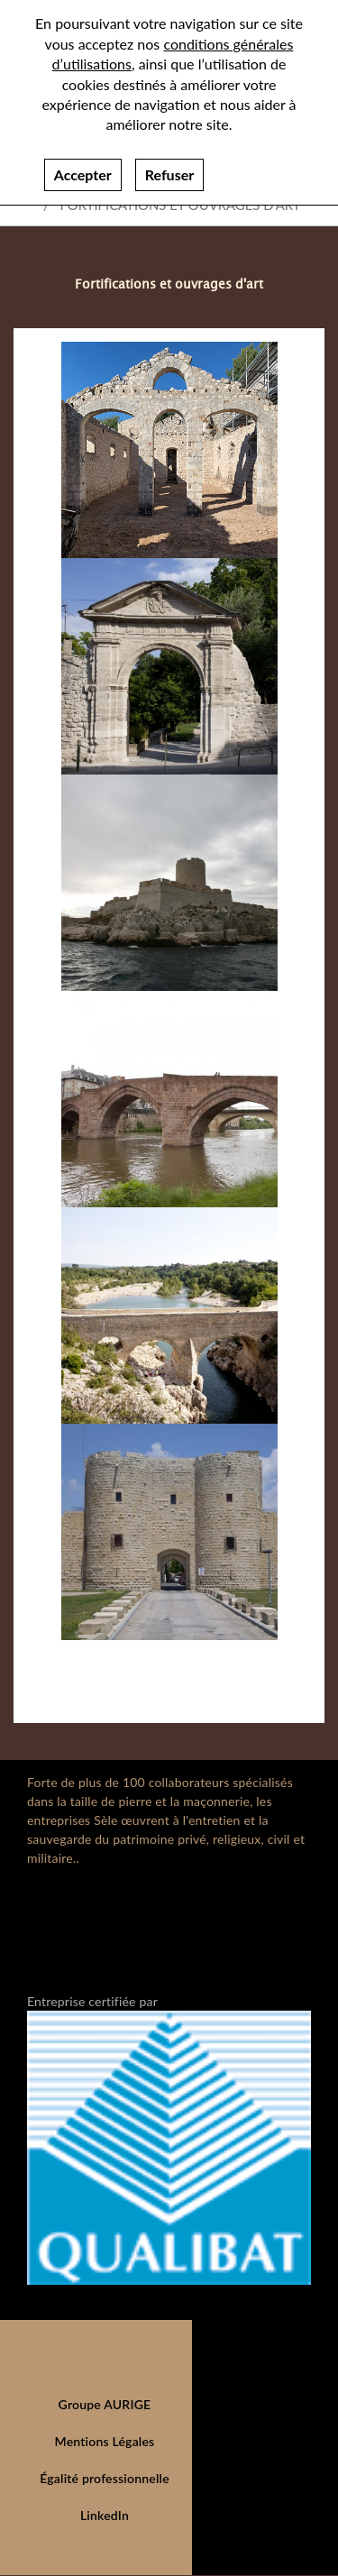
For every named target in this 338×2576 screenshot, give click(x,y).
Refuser (169, 167)
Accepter (83, 167)
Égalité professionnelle (104, 2478)
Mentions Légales (105, 2441)
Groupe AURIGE (105, 2404)
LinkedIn (104, 2515)
